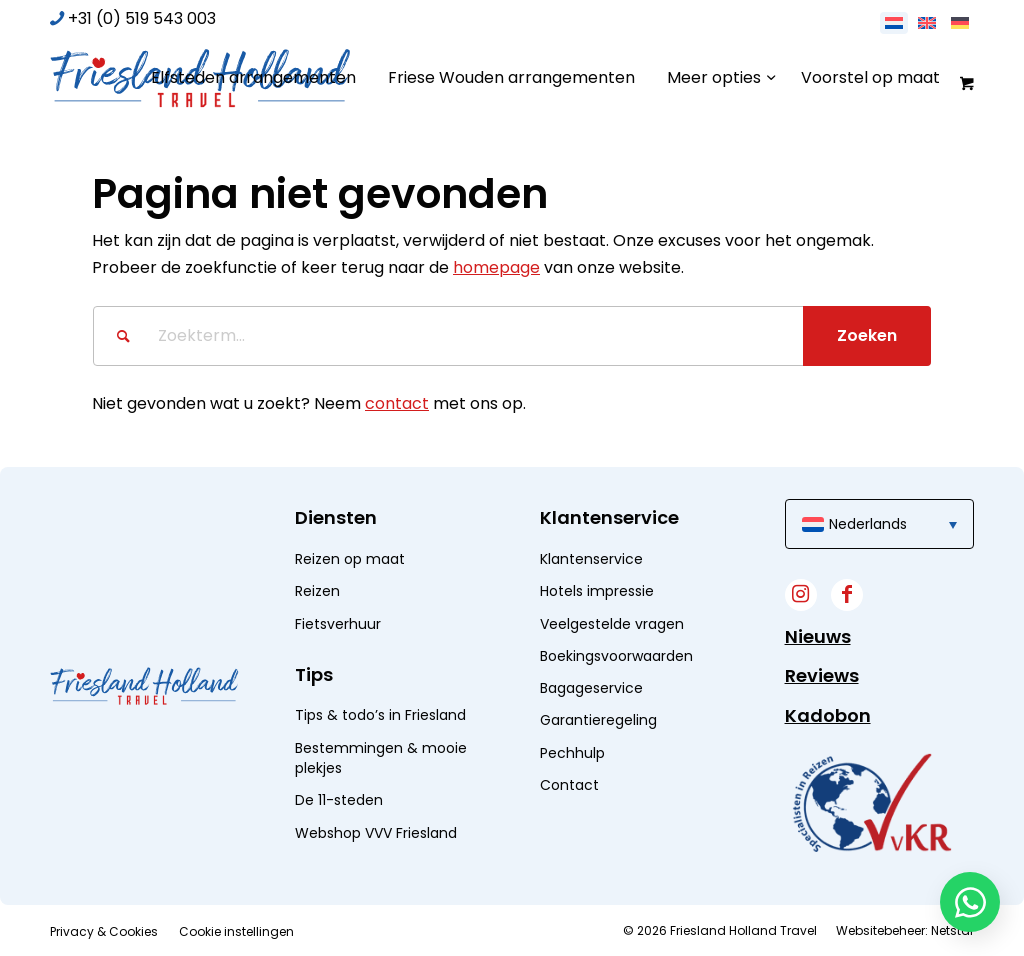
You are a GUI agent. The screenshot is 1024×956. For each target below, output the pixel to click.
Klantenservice (591, 559)
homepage (496, 267)
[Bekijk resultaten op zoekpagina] (867, 336)
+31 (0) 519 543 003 (142, 18)
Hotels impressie (597, 591)
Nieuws (818, 636)
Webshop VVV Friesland (376, 833)
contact (397, 403)
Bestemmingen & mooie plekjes (381, 758)
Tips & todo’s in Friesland (380, 715)
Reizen (317, 591)
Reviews (822, 675)
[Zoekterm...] (512, 336)
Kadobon (828, 715)
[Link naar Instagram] (801, 595)
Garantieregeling (598, 720)
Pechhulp (572, 753)
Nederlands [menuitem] (868, 524)
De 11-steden (339, 800)
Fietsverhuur (338, 624)
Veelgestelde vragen (612, 624)
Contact (569, 785)
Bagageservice (591, 688)
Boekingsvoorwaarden (616, 656)
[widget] (872, 802)
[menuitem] (253, 78)
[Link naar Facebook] (847, 595)
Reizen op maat (350, 559)
